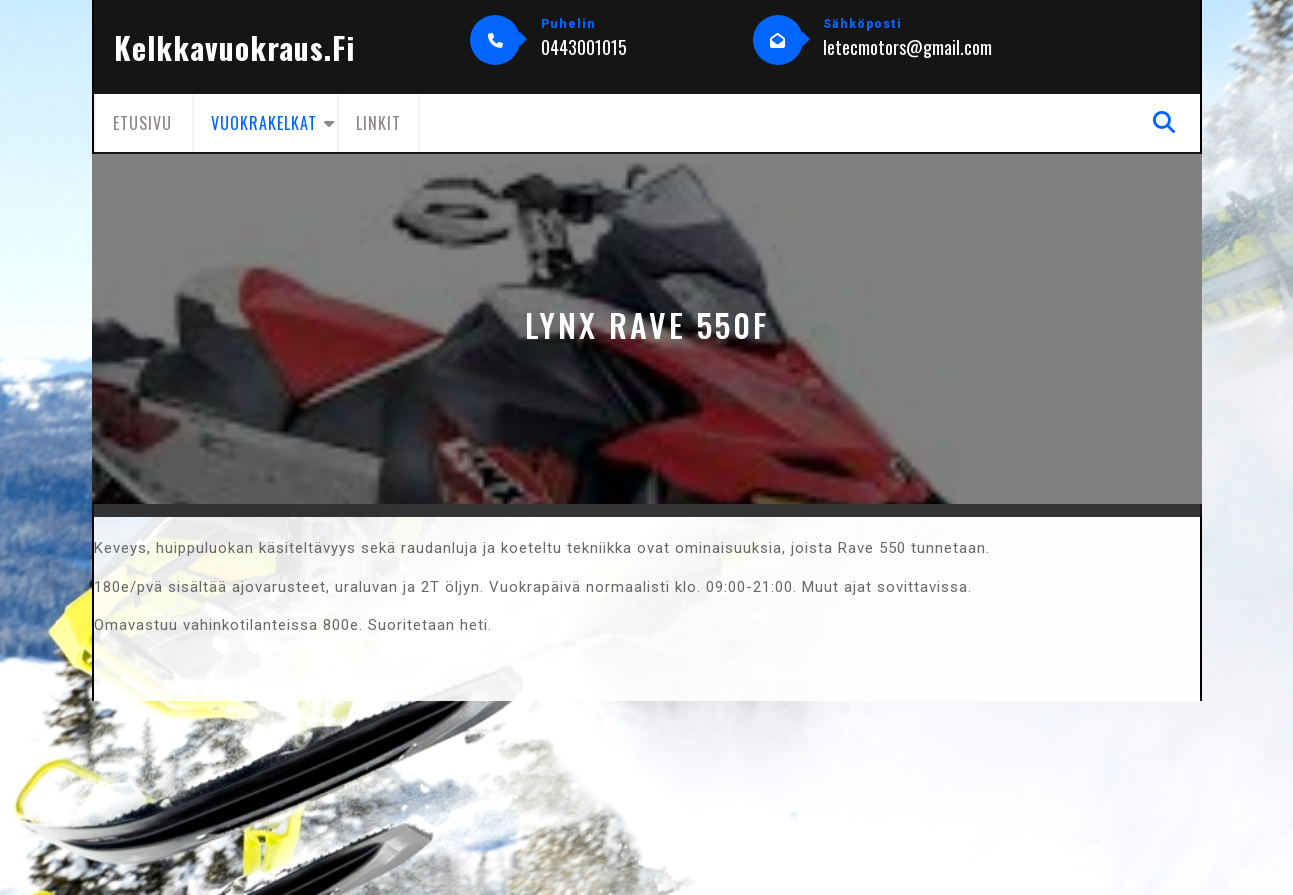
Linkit (378, 123)
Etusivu (142, 123)
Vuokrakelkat (264, 123)
